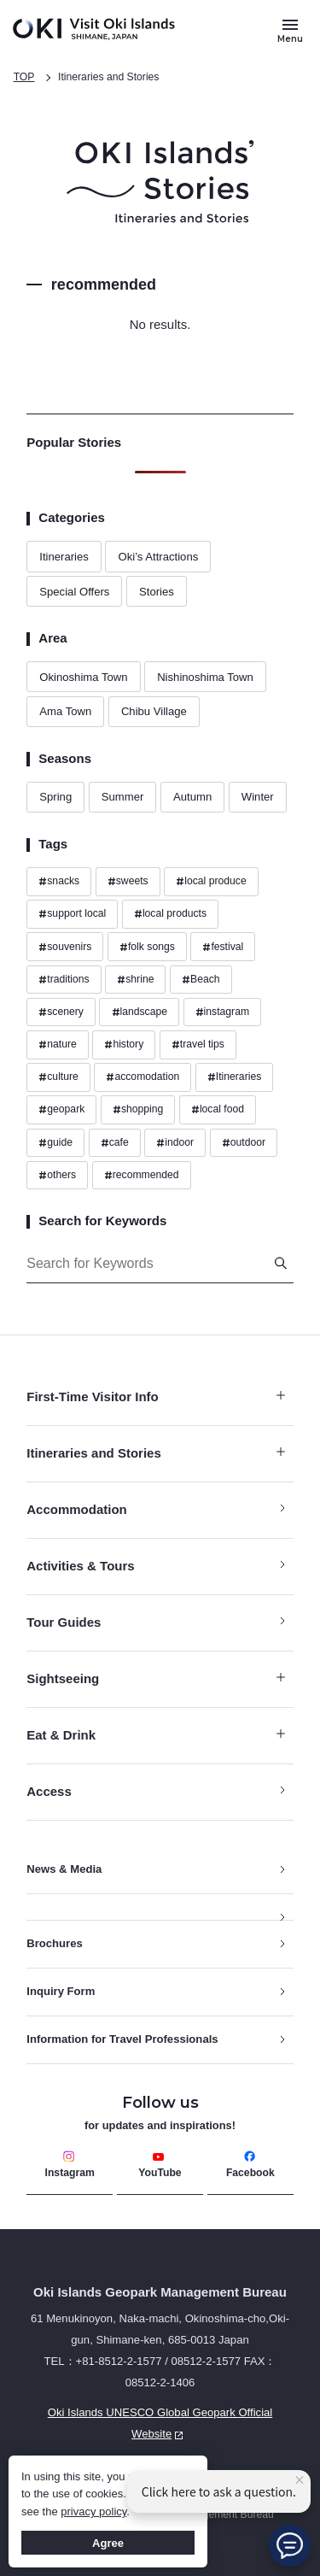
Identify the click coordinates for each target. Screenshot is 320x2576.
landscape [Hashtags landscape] (140, 1012)
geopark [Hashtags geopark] (61, 1109)
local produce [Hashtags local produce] (211, 881)
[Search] (281, 1263)
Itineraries (64, 556)
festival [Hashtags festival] (222, 947)
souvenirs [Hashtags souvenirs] (64, 947)
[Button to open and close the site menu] (290, 30)
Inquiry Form (60, 1991)
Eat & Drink (155, 1735)
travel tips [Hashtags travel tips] (198, 1044)
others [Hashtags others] (57, 1175)
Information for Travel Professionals (122, 2039)
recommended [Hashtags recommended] (141, 1175)
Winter (257, 796)
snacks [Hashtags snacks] (58, 881)
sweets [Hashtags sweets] (128, 881)
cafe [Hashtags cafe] (115, 1143)
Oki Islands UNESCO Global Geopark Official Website (149, 2425)
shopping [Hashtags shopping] (138, 1109)
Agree (108, 2543)
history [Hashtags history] (123, 1044)
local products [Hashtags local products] (170, 914)
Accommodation (76, 1509)
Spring (55, 796)
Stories (156, 591)
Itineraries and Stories (108, 77)
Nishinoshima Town (205, 677)
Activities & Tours (80, 1565)
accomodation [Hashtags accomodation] (142, 1077)
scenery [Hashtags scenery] (61, 1012)
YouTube (159, 2165)
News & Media (64, 1869)
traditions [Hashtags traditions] (63, 980)
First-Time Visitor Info (155, 1396)
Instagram (70, 2165)
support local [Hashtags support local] (72, 914)
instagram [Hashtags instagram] (222, 1012)
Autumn (192, 796)
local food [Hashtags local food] (217, 1109)
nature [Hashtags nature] (57, 1044)
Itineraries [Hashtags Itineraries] (234, 1077)
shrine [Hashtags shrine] (135, 980)
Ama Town (65, 711)
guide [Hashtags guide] (55, 1143)
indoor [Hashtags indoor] (175, 1143)
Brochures (54, 1943)
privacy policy (93, 2511)
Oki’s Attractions (158, 556)
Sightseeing (155, 1678)
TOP (24, 77)
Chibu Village (154, 711)
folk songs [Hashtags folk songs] (147, 947)
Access (49, 1791)
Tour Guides (63, 1622)
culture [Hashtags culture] (58, 1077)
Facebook (250, 2165)
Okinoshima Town (83, 677)
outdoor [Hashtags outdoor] (243, 1143)
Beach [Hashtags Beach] (201, 980)
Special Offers (74, 591)
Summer (123, 796)
